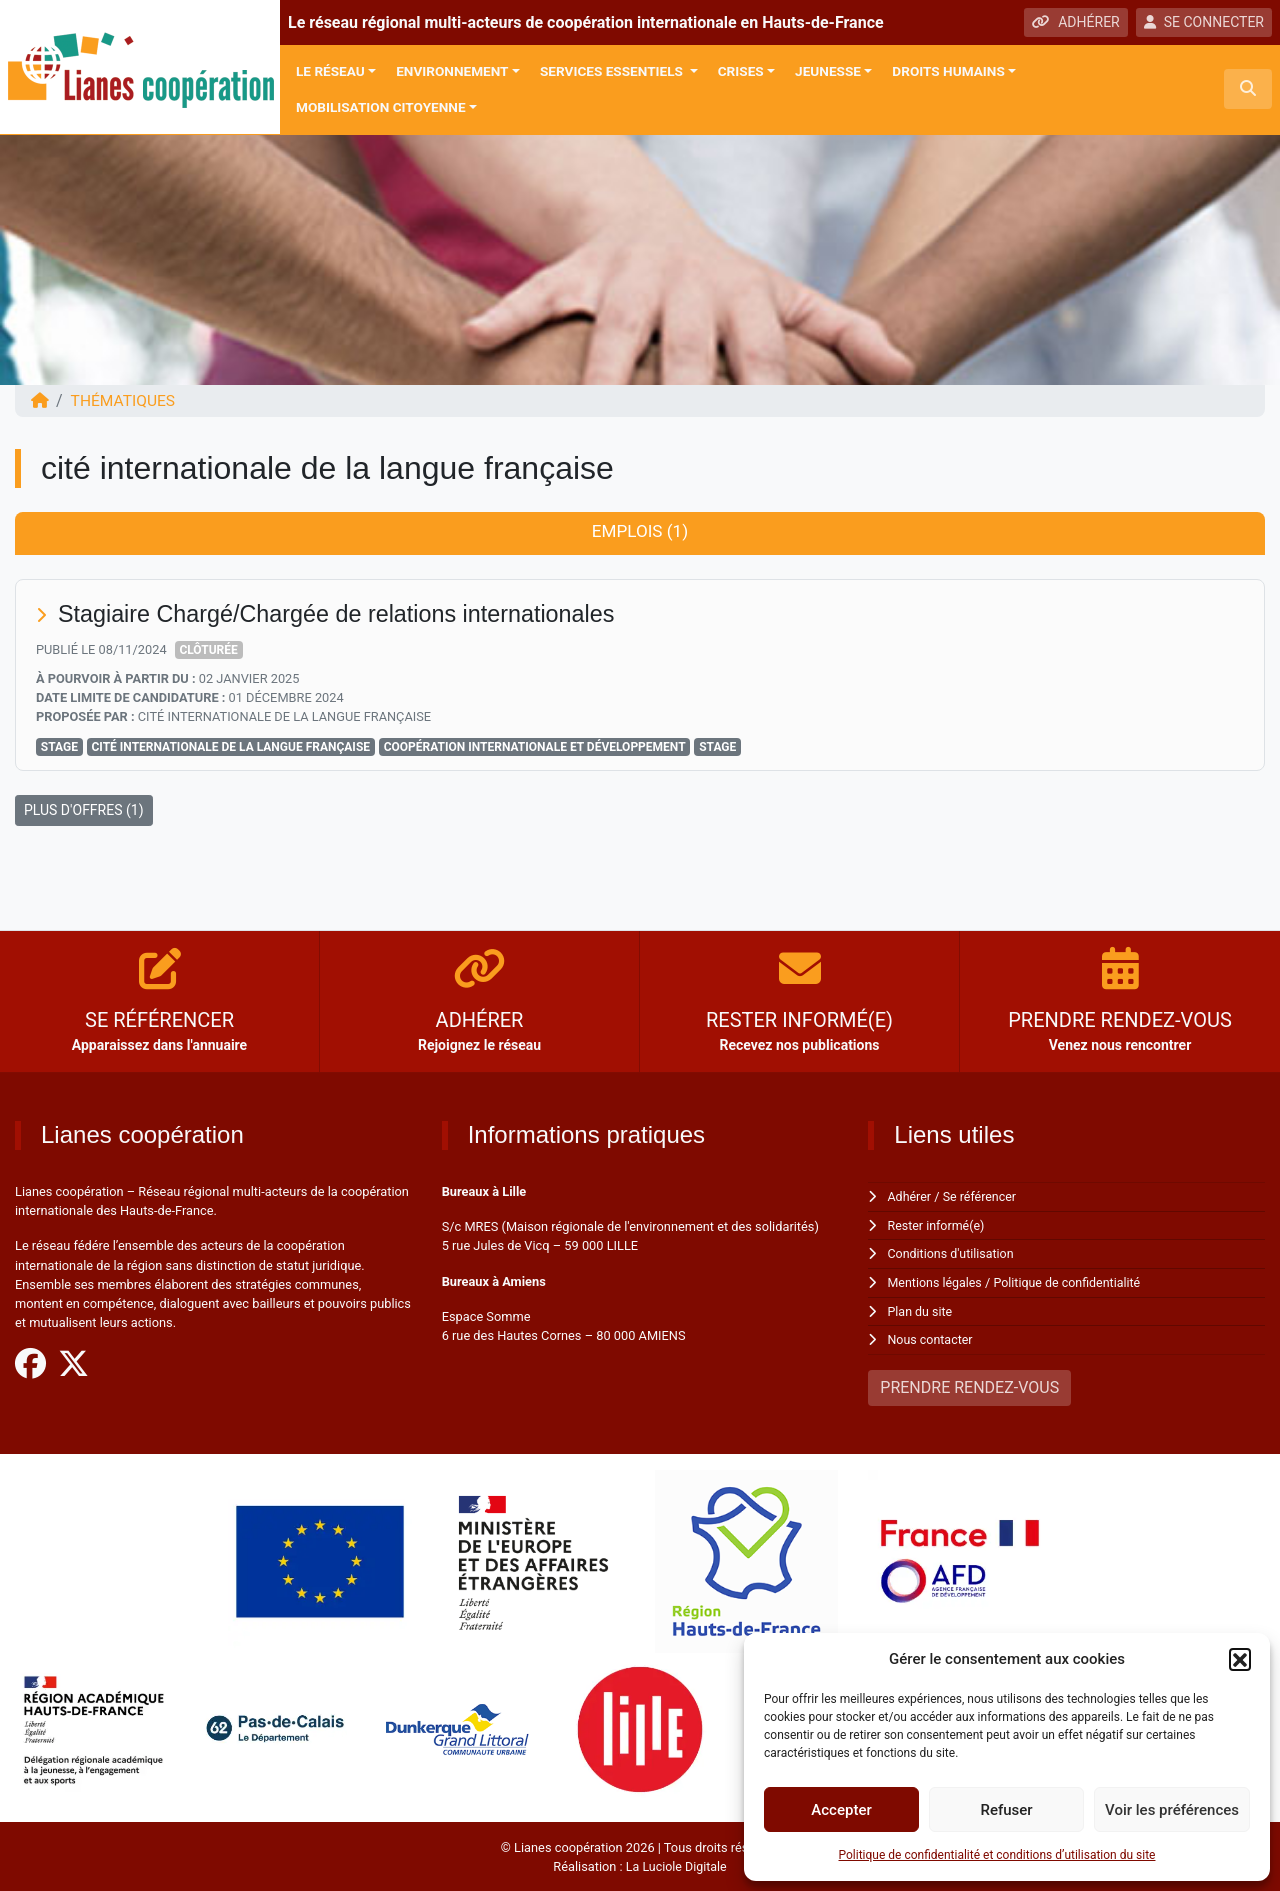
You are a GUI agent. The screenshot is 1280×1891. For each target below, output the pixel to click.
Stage (59, 748)
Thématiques (125, 400)
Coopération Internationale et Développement (535, 748)
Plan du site (921, 1310)
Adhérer (910, 1197)
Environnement (452, 71)
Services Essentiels (613, 71)
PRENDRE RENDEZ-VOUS (969, 1385)
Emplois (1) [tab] (639, 532)
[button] (1240, 1659)
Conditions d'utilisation (953, 1253)
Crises (741, 71)
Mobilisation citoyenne (381, 107)
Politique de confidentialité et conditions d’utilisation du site (997, 1855)
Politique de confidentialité (1071, 1281)
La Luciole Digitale (676, 1864)
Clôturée (208, 651)
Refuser (1006, 1810)
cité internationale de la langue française (230, 748)
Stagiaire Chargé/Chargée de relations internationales (344, 614)
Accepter (841, 1810)
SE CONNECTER (1204, 22)
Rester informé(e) (938, 1225)
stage (717, 748)
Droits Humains (948, 71)
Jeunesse (828, 71)
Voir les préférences (1172, 1810)
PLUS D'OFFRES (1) (84, 811)
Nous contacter (931, 1338)
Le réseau (330, 71)
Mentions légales (936, 1281)
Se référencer (982, 1197)
